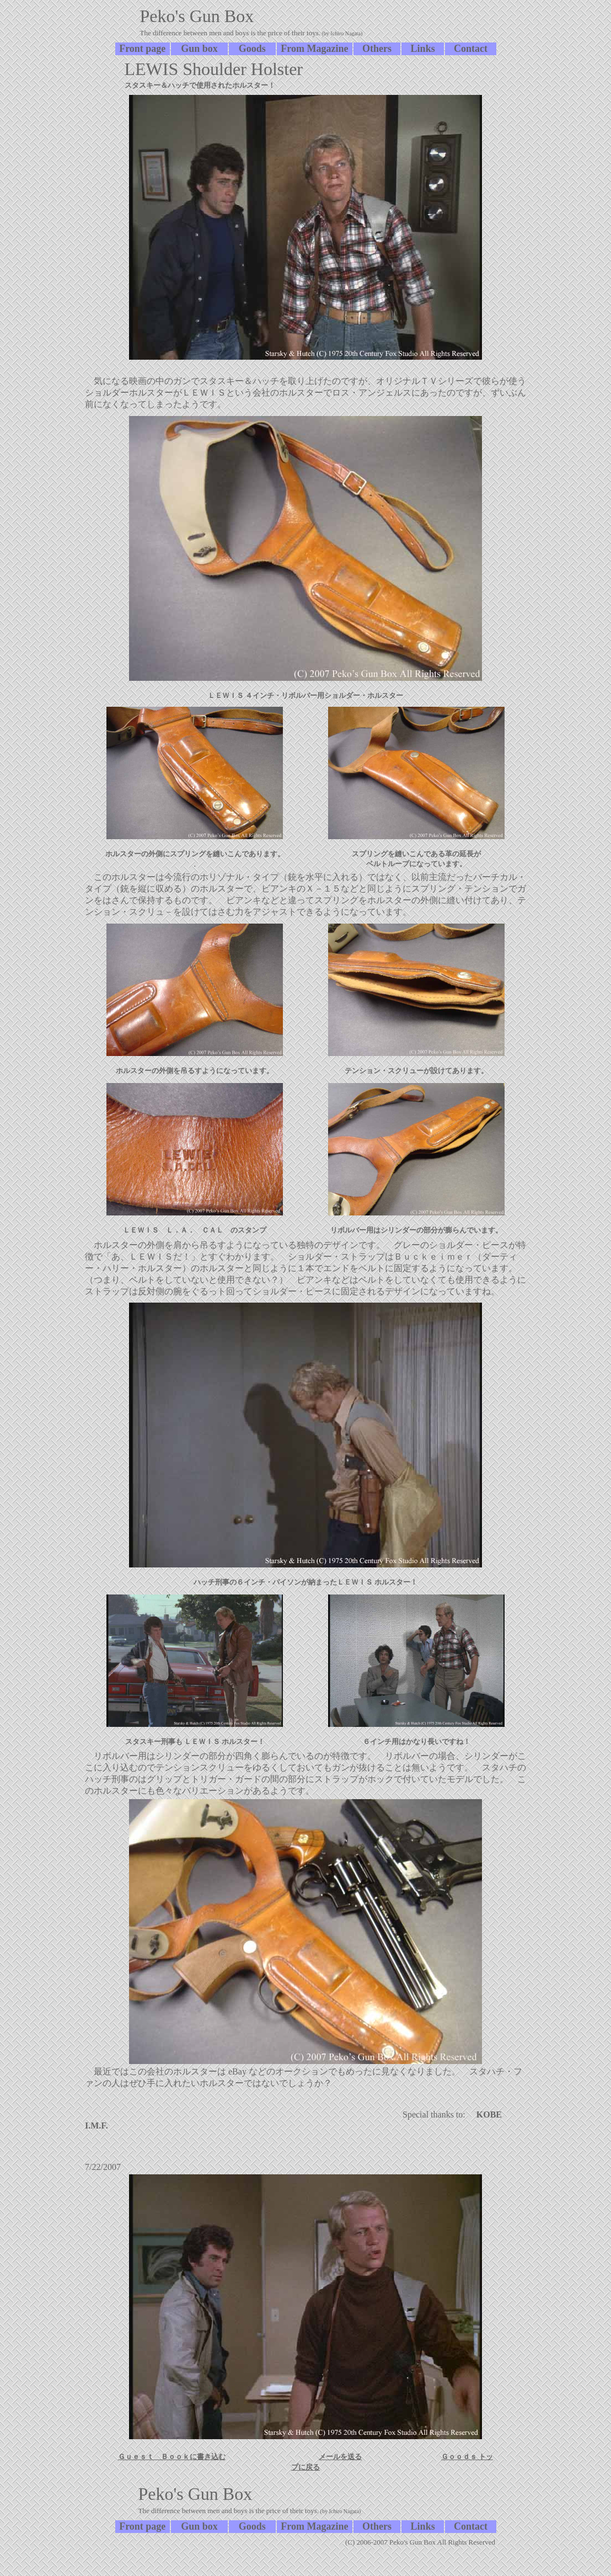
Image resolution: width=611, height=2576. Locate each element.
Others (377, 48)
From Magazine (314, 48)
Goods (252, 48)
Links (423, 48)
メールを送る (340, 2456)
